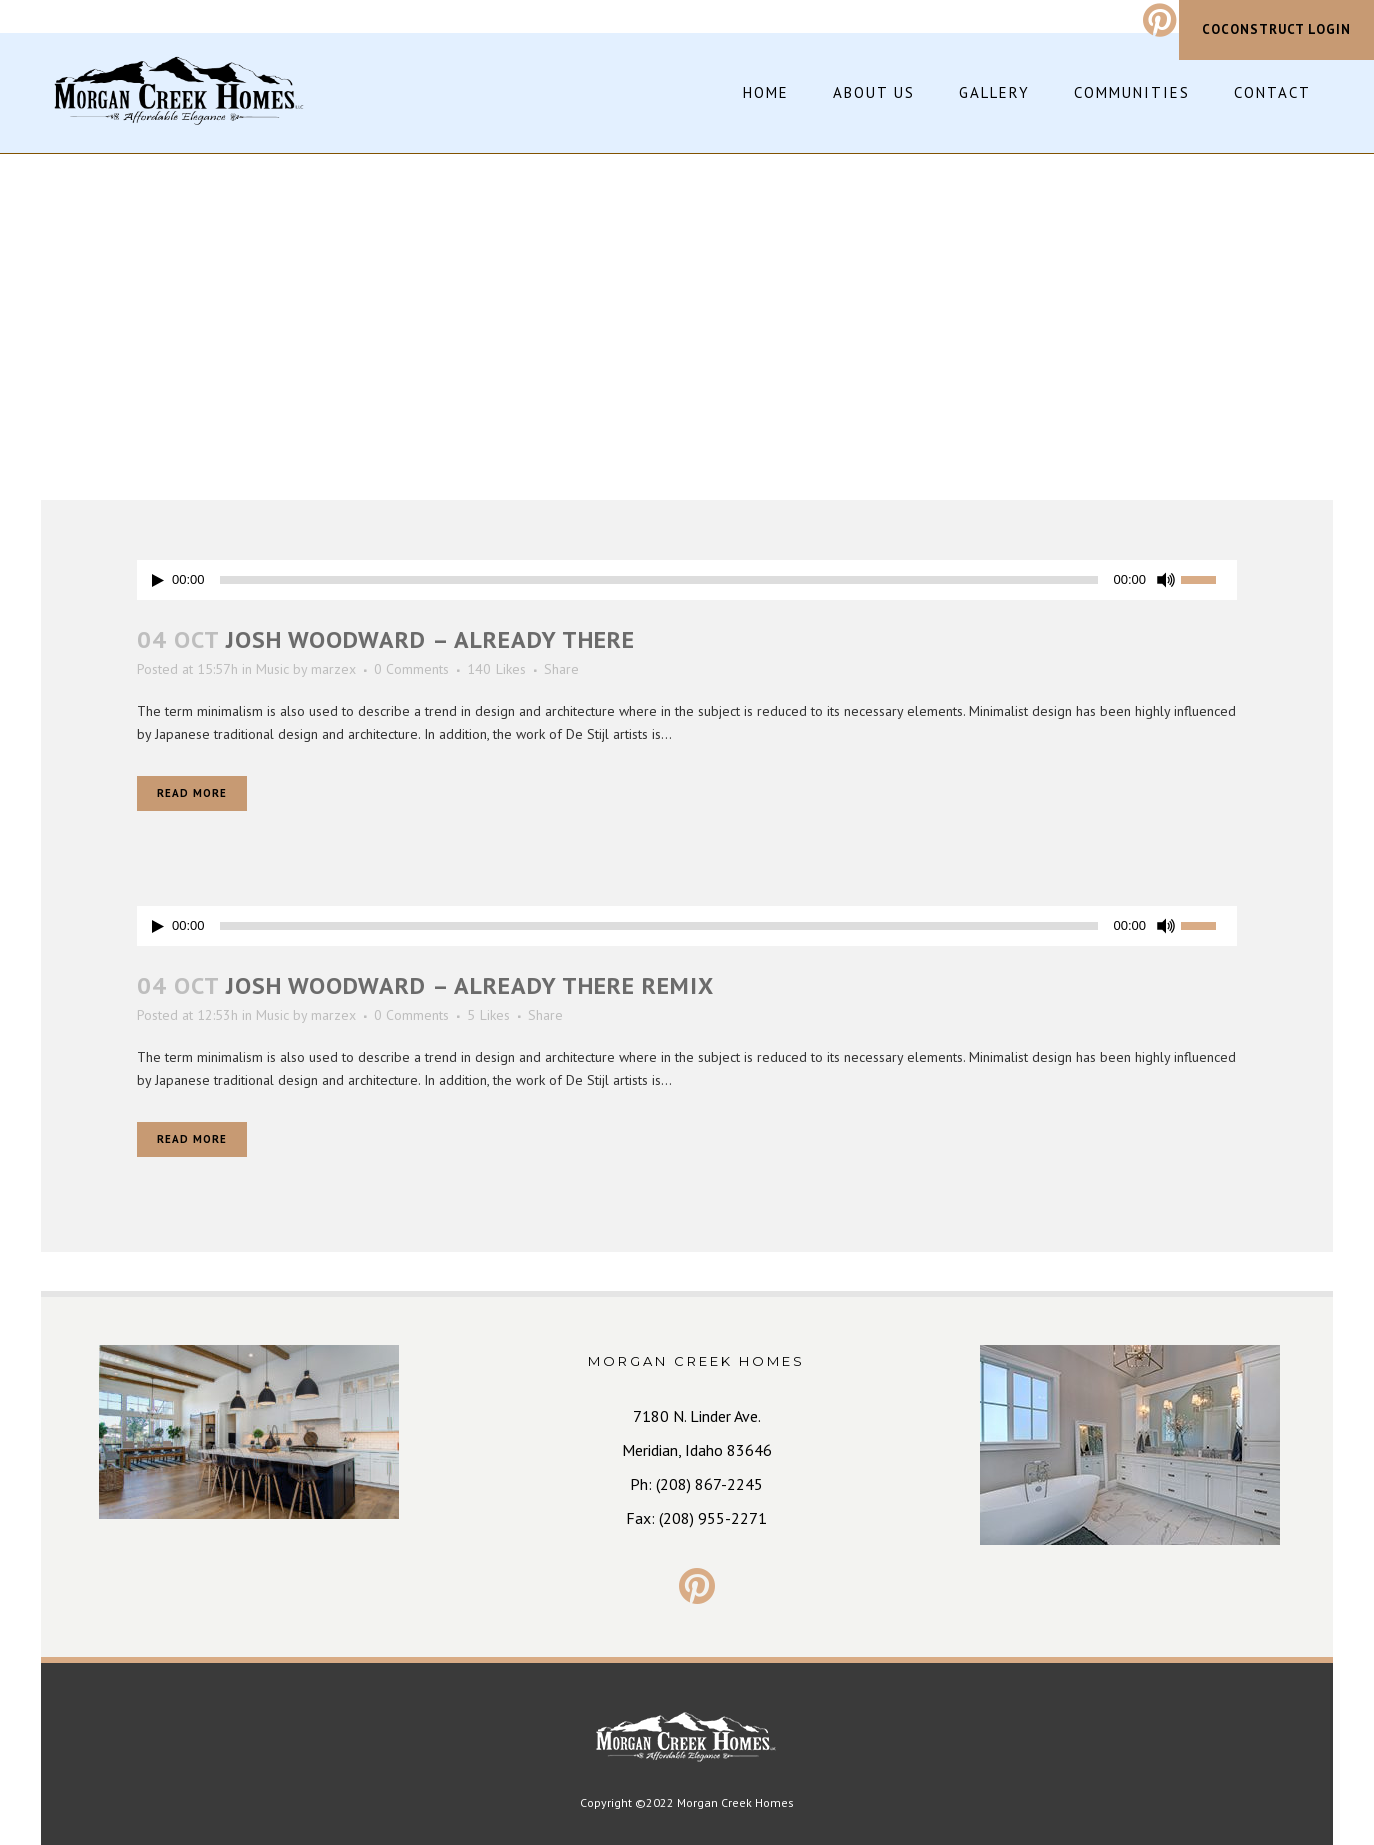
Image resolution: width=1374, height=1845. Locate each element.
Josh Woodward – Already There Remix (470, 985)
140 (496, 669)
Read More (192, 793)
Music (272, 669)
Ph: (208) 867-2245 (696, 1484)
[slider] (659, 580)
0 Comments (411, 669)
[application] (687, 580)
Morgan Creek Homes (735, 1802)
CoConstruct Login (1276, 29)
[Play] (158, 580)
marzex (333, 669)
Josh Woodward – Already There (430, 639)
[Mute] (1166, 580)
